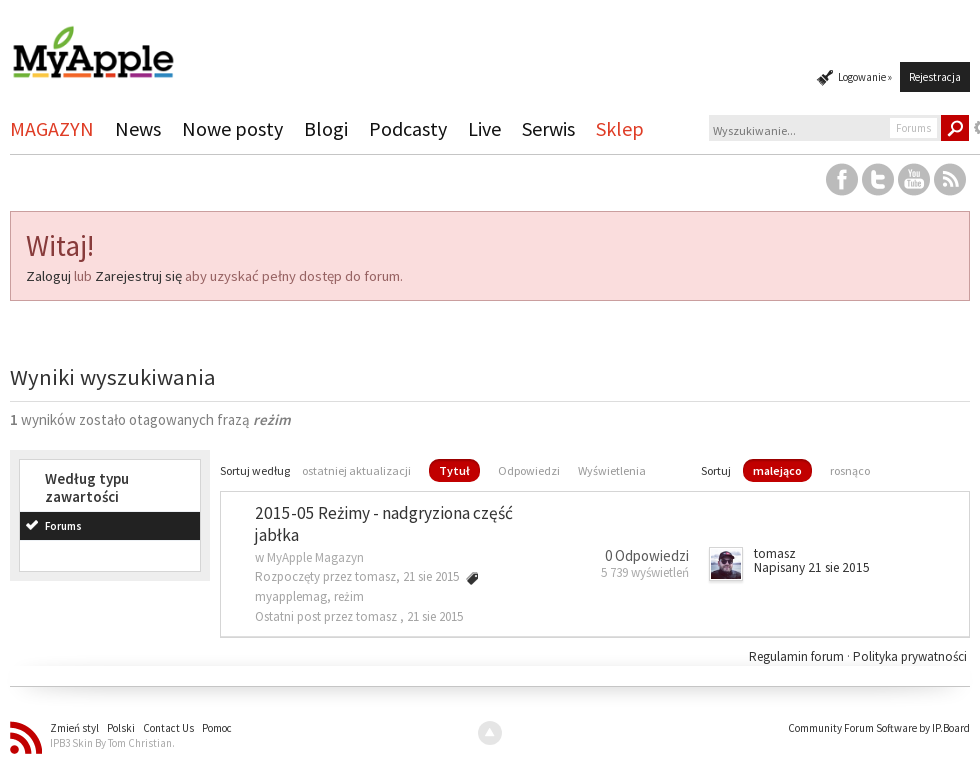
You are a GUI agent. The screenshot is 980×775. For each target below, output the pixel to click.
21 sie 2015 (435, 616)
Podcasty (408, 128)
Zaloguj (48, 276)
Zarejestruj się (138, 276)
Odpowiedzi (529, 470)
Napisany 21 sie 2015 (812, 567)
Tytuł (454, 470)
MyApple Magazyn (315, 557)
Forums (63, 526)
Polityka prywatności (910, 656)
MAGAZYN (52, 128)
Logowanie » (865, 77)
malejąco (777, 470)
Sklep (620, 128)
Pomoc (217, 728)
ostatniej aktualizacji (356, 470)
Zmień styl (74, 728)
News (138, 128)
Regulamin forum (798, 656)
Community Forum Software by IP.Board (879, 728)
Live (484, 128)
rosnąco (850, 470)
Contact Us (168, 728)
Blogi (326, 128)
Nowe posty (232, 128)
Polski (121, 728)
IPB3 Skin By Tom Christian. (112, 743)
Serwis (548, 128)
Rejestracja (935, 77)
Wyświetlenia (612, 470)
